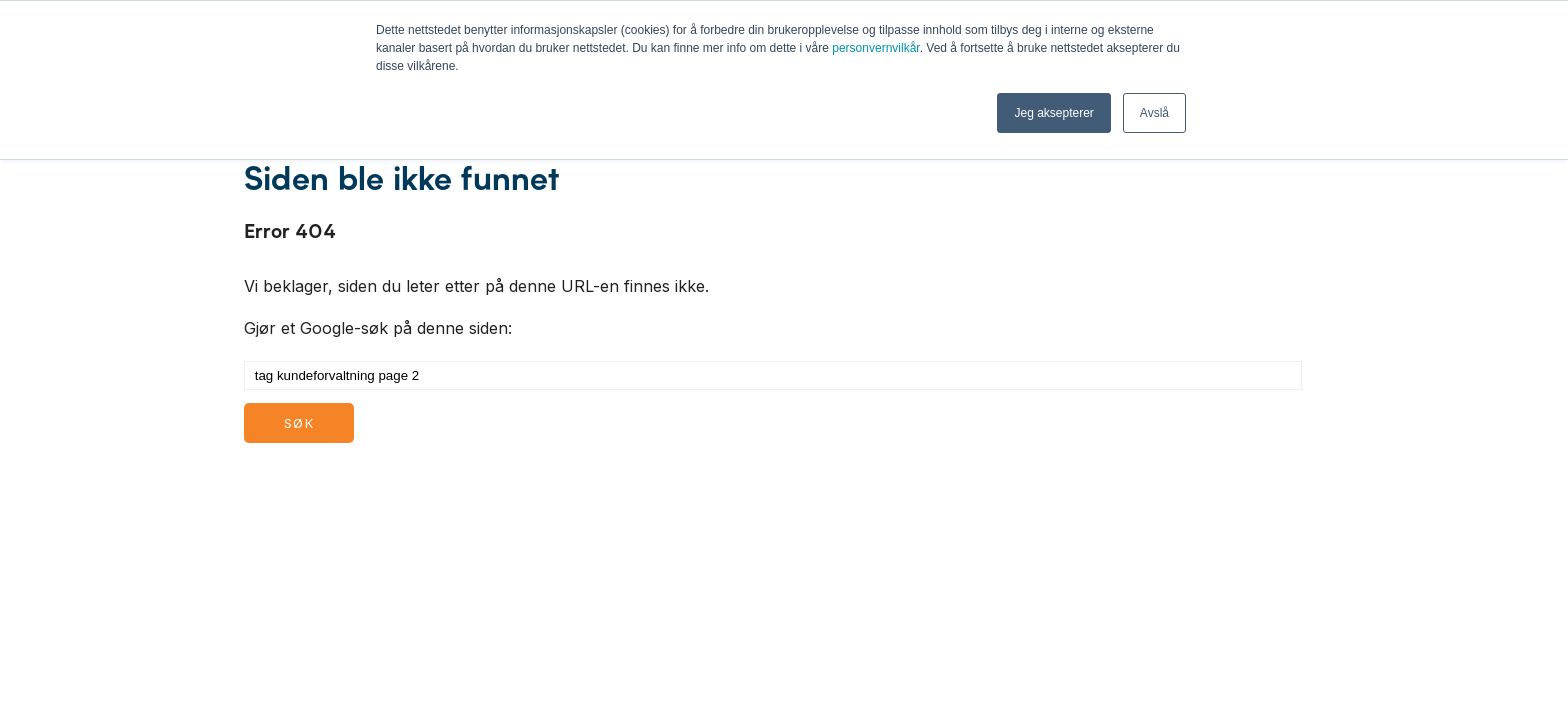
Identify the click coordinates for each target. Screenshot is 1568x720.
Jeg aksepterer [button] (1053, 113)
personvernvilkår (875, 48)
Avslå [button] (1154, 113)
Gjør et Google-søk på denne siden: (378, 328)
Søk (299, 423)
